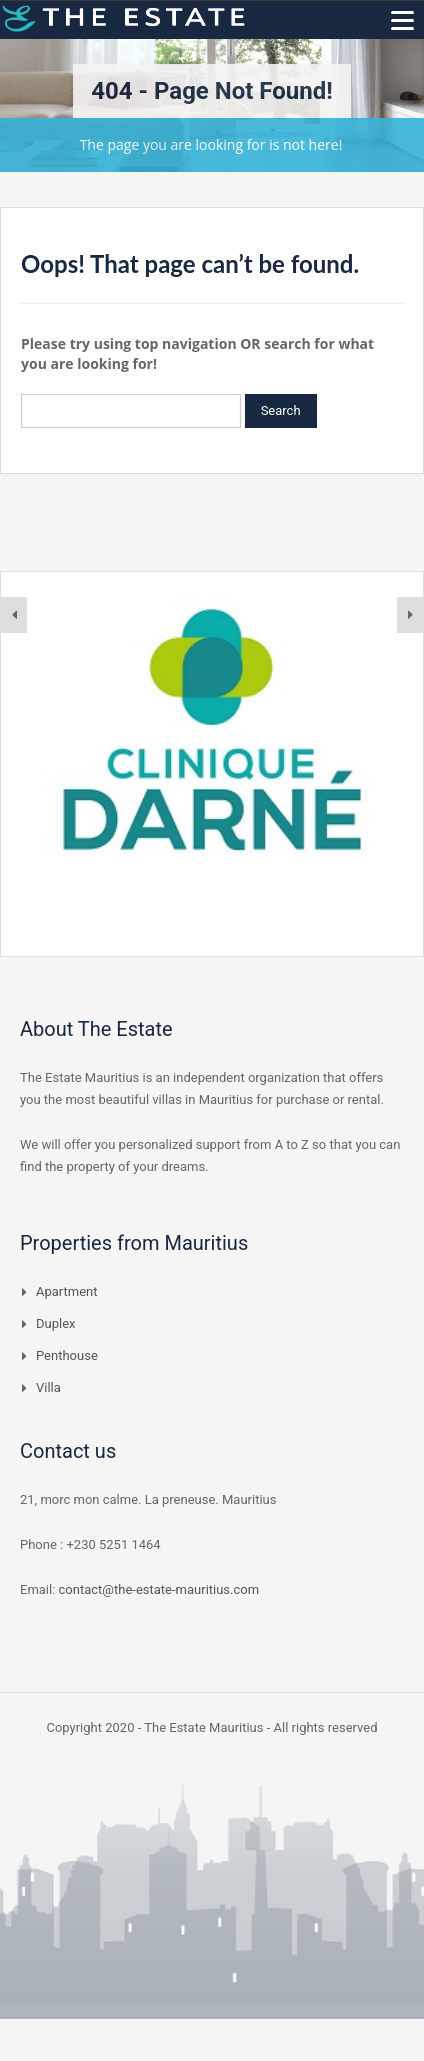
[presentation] (14, 615)
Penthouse (67, 1355)
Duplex (56, 1323)
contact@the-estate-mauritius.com (159, 1589)
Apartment (67, 1291)
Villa (48, 1387)
